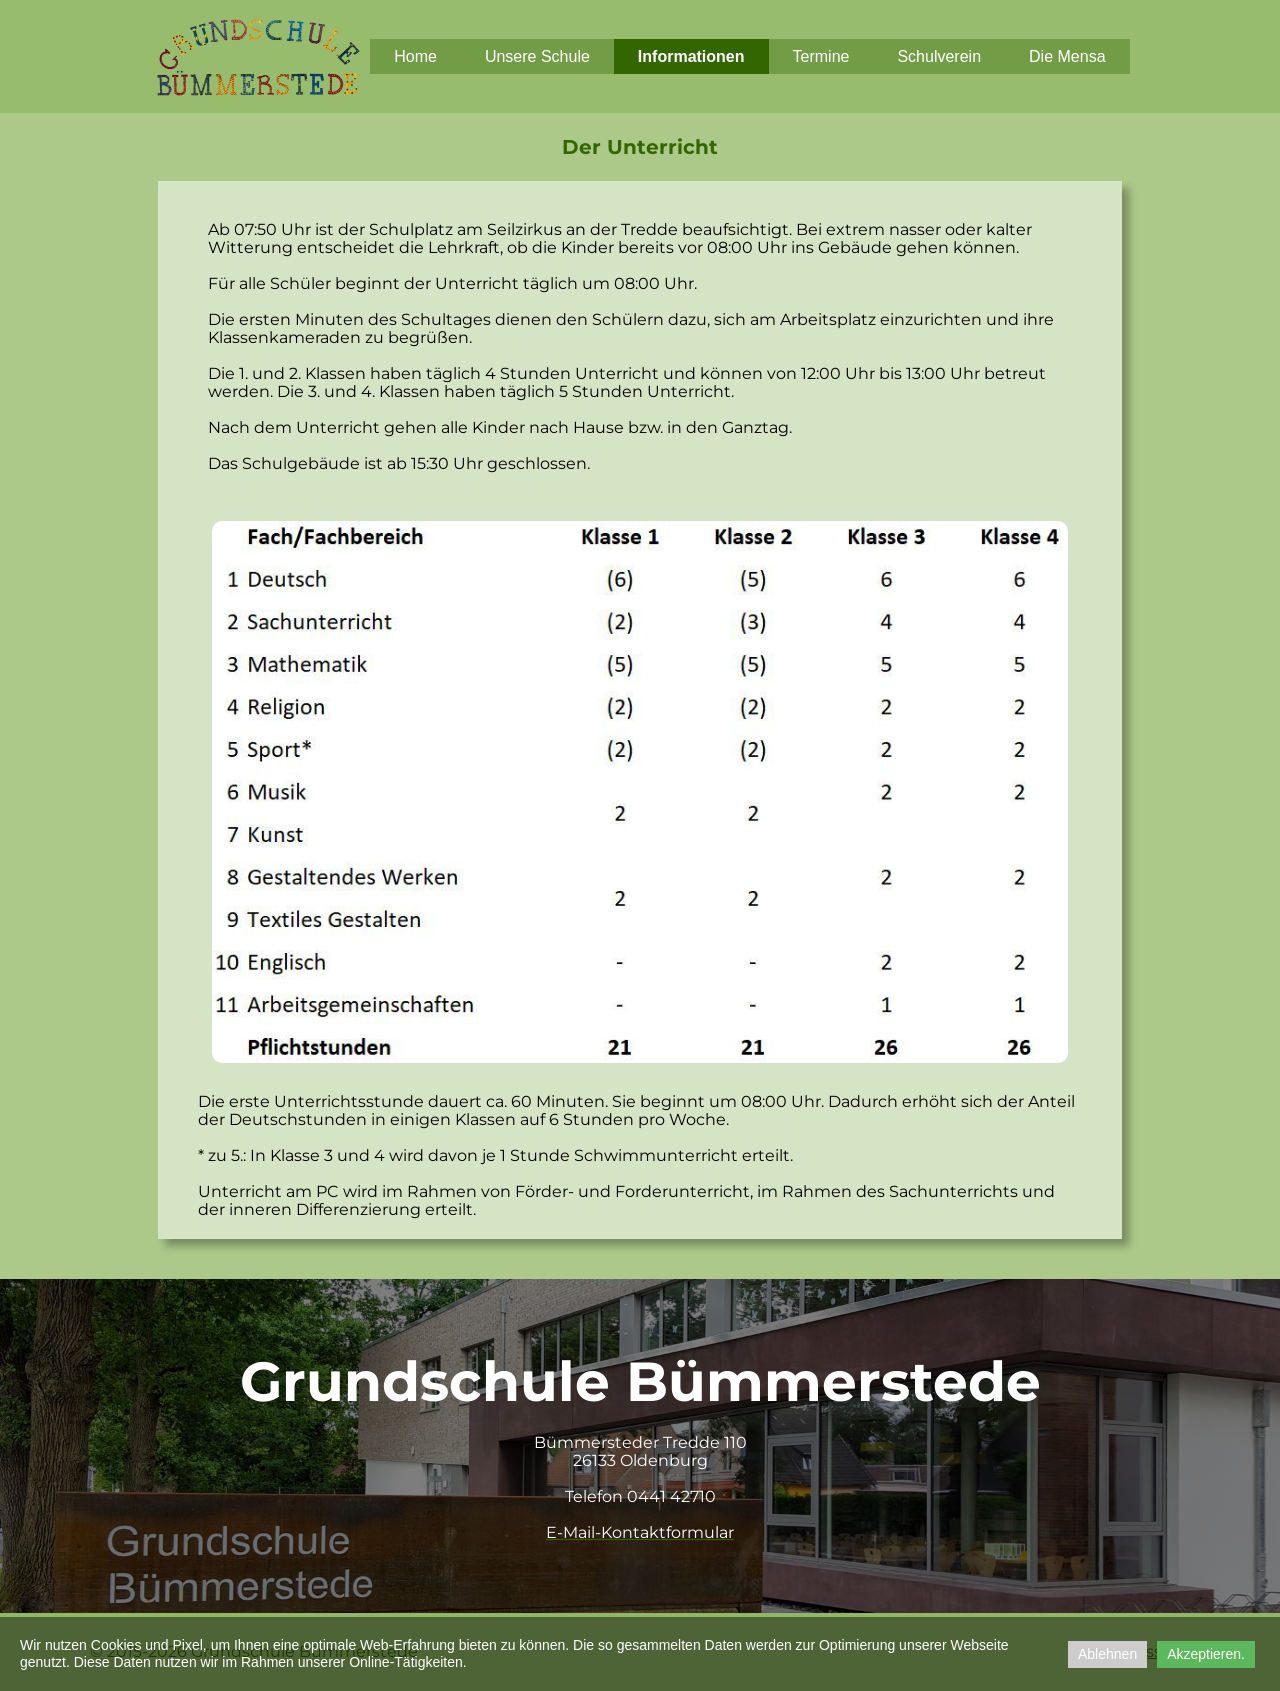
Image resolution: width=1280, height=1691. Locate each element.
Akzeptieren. (1206, 1654)
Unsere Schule (537, 56)
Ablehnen (1107, 1654)
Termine (821, 56)
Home (415, 56)
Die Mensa (1067, 56)
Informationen (691, 56)
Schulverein (939, 56)
